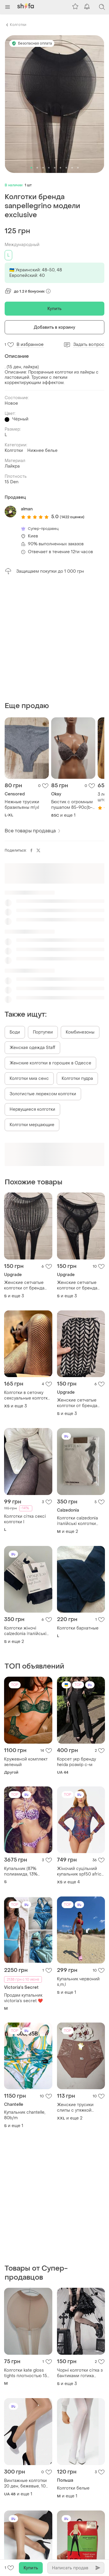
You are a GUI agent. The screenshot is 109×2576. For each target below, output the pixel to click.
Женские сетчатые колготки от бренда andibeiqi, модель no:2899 (24, 1285)
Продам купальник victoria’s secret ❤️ (23, 1998)
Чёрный (20, 419)
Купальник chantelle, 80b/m (24, 2115)
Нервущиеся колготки (32, 1109)
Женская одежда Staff (32, 1047)
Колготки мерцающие (32, 1125)
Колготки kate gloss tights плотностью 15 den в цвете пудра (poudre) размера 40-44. (26, 2373)
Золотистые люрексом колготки (43, 1094)
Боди (15, 1032)
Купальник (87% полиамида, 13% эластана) (20, 1871)
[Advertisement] (54, 638)
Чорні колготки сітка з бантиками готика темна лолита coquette (81, 2373)
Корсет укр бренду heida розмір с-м (76, 1762)
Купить (54, 309)
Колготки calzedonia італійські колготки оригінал (77, 1520)
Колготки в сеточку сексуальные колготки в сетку (27, 1395)
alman (27, 509)
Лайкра (12, 466)
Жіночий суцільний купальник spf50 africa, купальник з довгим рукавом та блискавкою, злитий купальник (81, 1871)
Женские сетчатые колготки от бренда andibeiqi (77, 1285)
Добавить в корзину (55, 327)
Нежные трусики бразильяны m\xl (22, 804)
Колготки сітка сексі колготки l (25, 1519)
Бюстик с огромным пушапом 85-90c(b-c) (72, 804)
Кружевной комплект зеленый (26, 1762)
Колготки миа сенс (29, 1078)
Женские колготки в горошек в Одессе (50, 1063)
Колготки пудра (77, 1078)
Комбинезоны (80, 1032)
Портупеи (43, 1032)
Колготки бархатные (78, 1628)
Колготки (18, 24)
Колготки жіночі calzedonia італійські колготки (25, 1630)
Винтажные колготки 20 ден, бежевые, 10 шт (25, 2483)
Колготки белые (73, 2488)
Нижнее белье (42, 450)
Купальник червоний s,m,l (78, 1981)
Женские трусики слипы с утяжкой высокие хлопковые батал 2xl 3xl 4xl (77, 2107)
